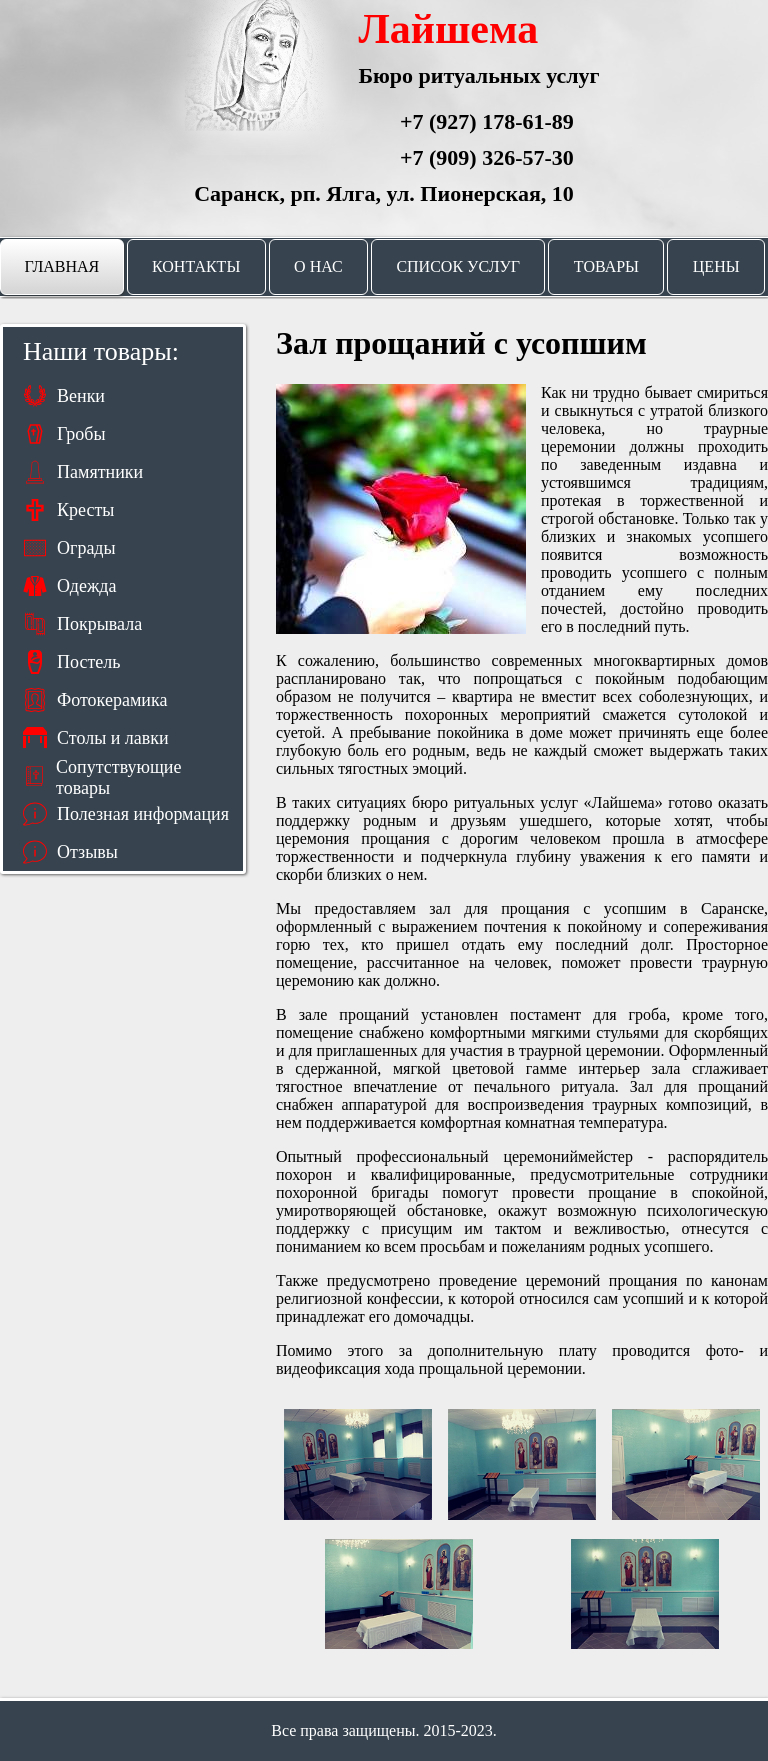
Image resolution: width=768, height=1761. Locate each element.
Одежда (87, 586)
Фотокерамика (112, 700)
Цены (716, 266)
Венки (81, 396)
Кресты (85, 510)
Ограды (86, 548)
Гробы (81, 434)
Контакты (196, 266)
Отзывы (87, 852)
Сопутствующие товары (118, 776)
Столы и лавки (113, 738)
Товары (606, 266)
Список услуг (458, 266)
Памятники (100, 472)
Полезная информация (143, 814)
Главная (61, 266)
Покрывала (99, 624)
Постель (88, 662)
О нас (318, 266)
